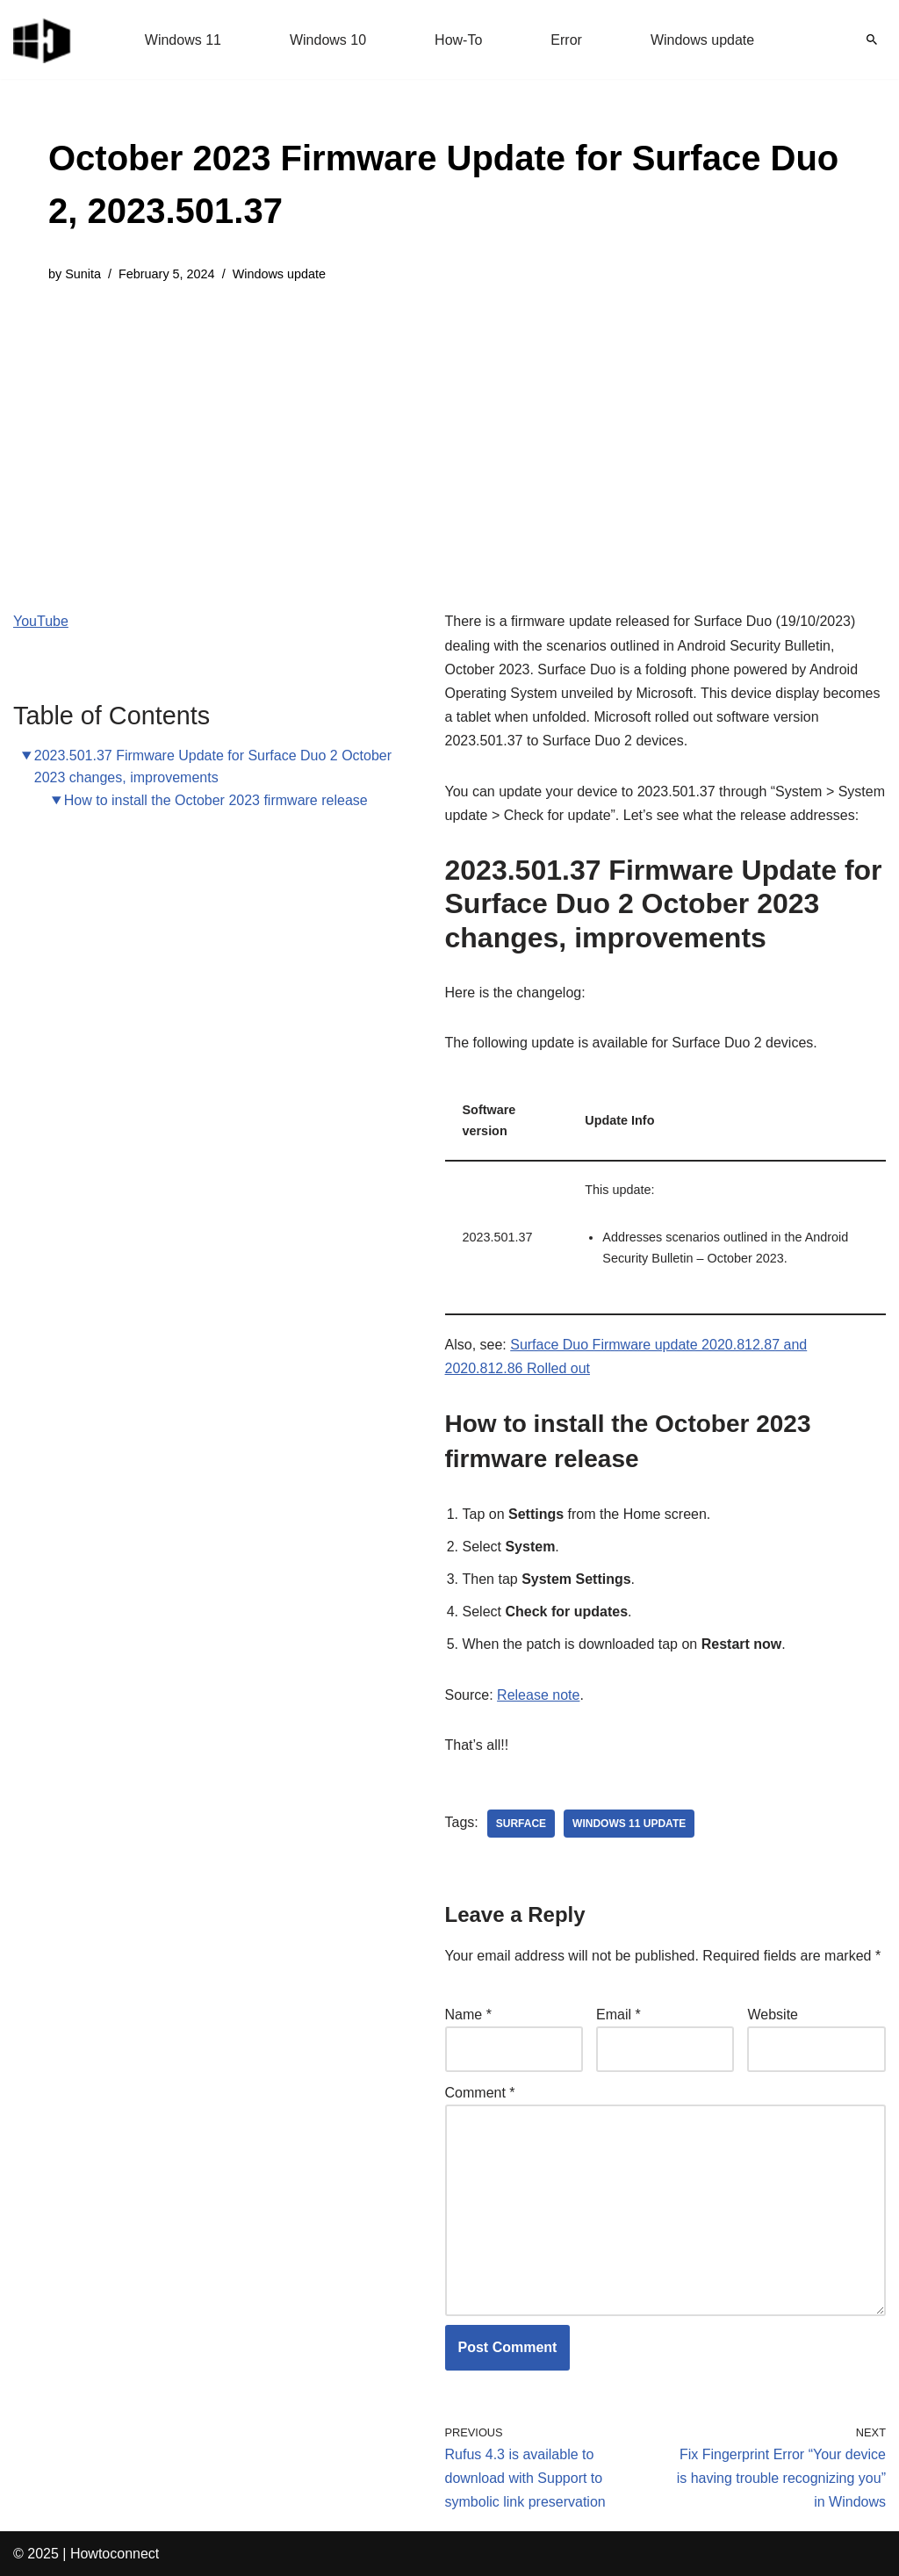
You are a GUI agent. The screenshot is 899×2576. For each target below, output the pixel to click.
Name (468, 2014)
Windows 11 (183, 39)
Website (772, 2014)
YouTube (40, 621)
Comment (480, 2092)
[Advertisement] (449, 434)
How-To (458, 39)
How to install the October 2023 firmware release (216, 800)
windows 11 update (629, 1823)
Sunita (83, 274)
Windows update (702, 39)
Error (566, 39)
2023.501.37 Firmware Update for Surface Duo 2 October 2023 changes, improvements (213, 767)
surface (521, 1823)
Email (618, 2014)
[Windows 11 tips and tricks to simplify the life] (43, 39)
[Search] (872, 39)
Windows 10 (328, 39)
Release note (538, 1694)
